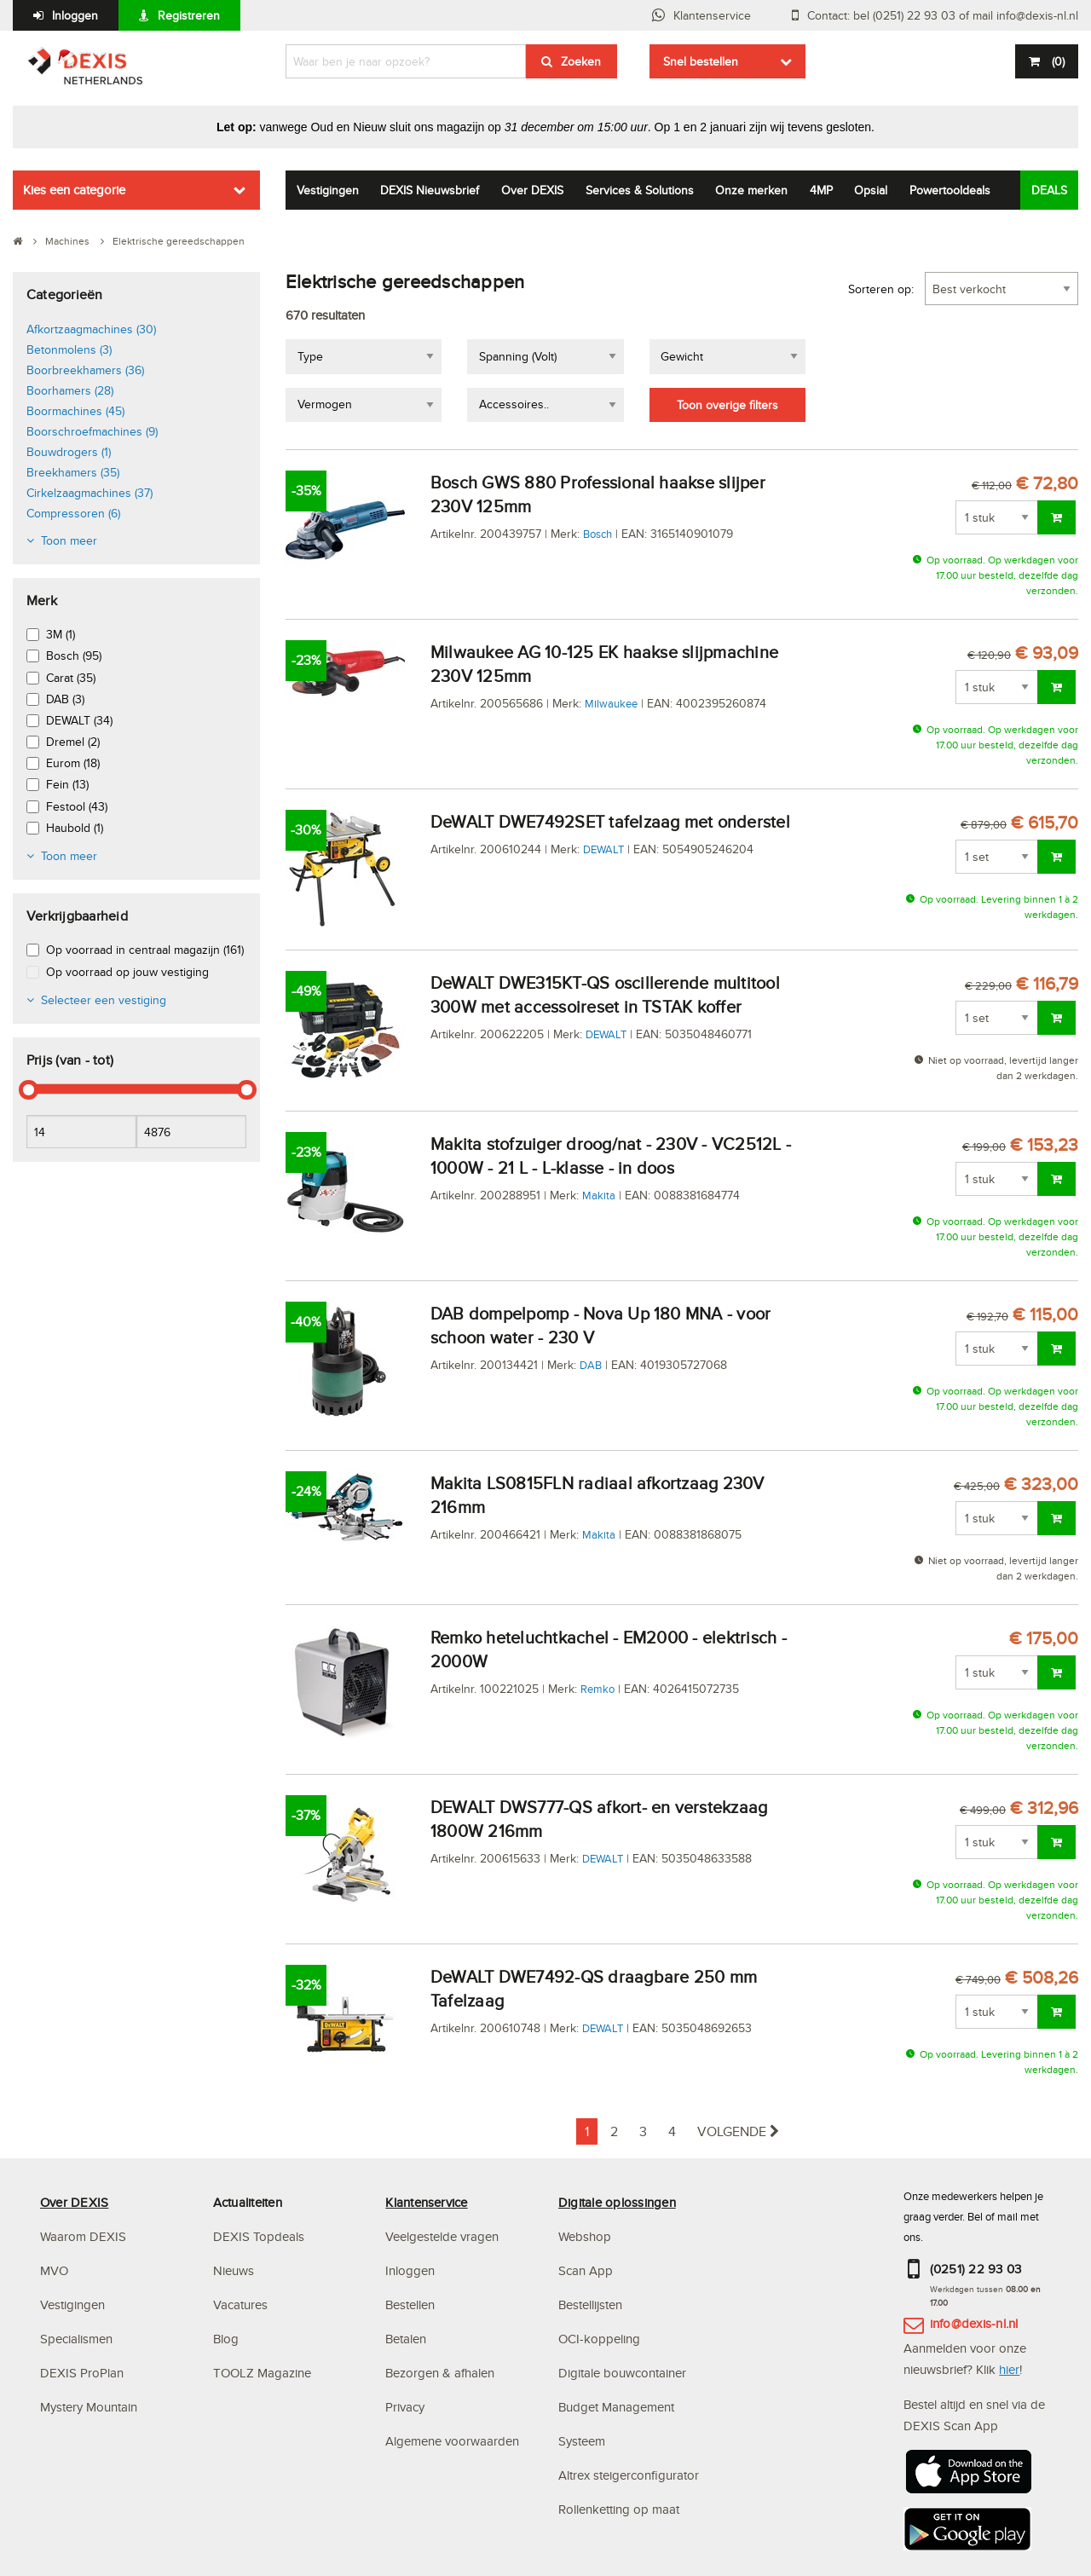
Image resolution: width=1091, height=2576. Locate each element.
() (1056, 61)
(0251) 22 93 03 (976, 2269)
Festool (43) (76, 806)
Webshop (584, 2236)
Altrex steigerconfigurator (628, 2475)
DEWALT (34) (79, 720)
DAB (591, 1364)
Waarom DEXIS (83, 2236)
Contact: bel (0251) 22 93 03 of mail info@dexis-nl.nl (942, 15)
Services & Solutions (640, 190)
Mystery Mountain (88, 2407)
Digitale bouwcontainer (622, 2373)
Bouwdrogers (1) (68, 451)
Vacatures (240, 2304)
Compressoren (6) (73, 513)
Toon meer (69, 540)
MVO (54, 2270)
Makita (598, 1195)
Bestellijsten (590, 2304)
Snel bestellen (700, 61)
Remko (597, 1688)
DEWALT (603, 849)
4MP (821, 190)
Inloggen (75, 15)
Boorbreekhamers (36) (85, 369)
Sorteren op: (881, 288)
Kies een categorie (74, 190)
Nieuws (233, 2270)
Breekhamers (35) (72, 472)
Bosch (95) (73, 655)
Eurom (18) (73, 762)
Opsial (870, 190)
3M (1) (60, 634)
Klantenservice (712, 15)
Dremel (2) (73, 741)
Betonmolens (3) (69, 349)
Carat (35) (70, 677)
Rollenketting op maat (618, 2509)
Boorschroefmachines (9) (92, 431)
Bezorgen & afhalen (439, 2373)
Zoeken (581, 61)
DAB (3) (65, 699)
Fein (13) (67, 784)
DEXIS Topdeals (258, 2236)
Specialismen (76, 2339)
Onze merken (751, 190)
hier (1009, 2369)
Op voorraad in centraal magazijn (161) (145, 949)
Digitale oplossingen (617, 2202)
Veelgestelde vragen (443, 2236)
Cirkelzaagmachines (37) (89, 492)
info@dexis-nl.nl (974, 2323)
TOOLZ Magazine (262, 2373)
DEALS (1049, 190)
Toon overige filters (727, 404)
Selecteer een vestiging (103, 999)
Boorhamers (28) (69, 390)
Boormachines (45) (75, 410)
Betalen (405, 2339)
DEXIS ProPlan (82, 2373)
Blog (226, 2339)
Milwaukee (611, 703)
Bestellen (410, 2304)
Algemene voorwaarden (452, 2441)
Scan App (585, 2270)
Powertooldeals (949, 190)
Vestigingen (328, 190)
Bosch (597, 533)
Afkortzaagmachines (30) (91, 329)
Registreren (189, 15)
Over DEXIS (532, 190)
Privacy (404, 2407)
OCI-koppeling (599, 2339)
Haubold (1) (74, 827)
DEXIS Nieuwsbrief (429, 190)
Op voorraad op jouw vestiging (127, 971)
